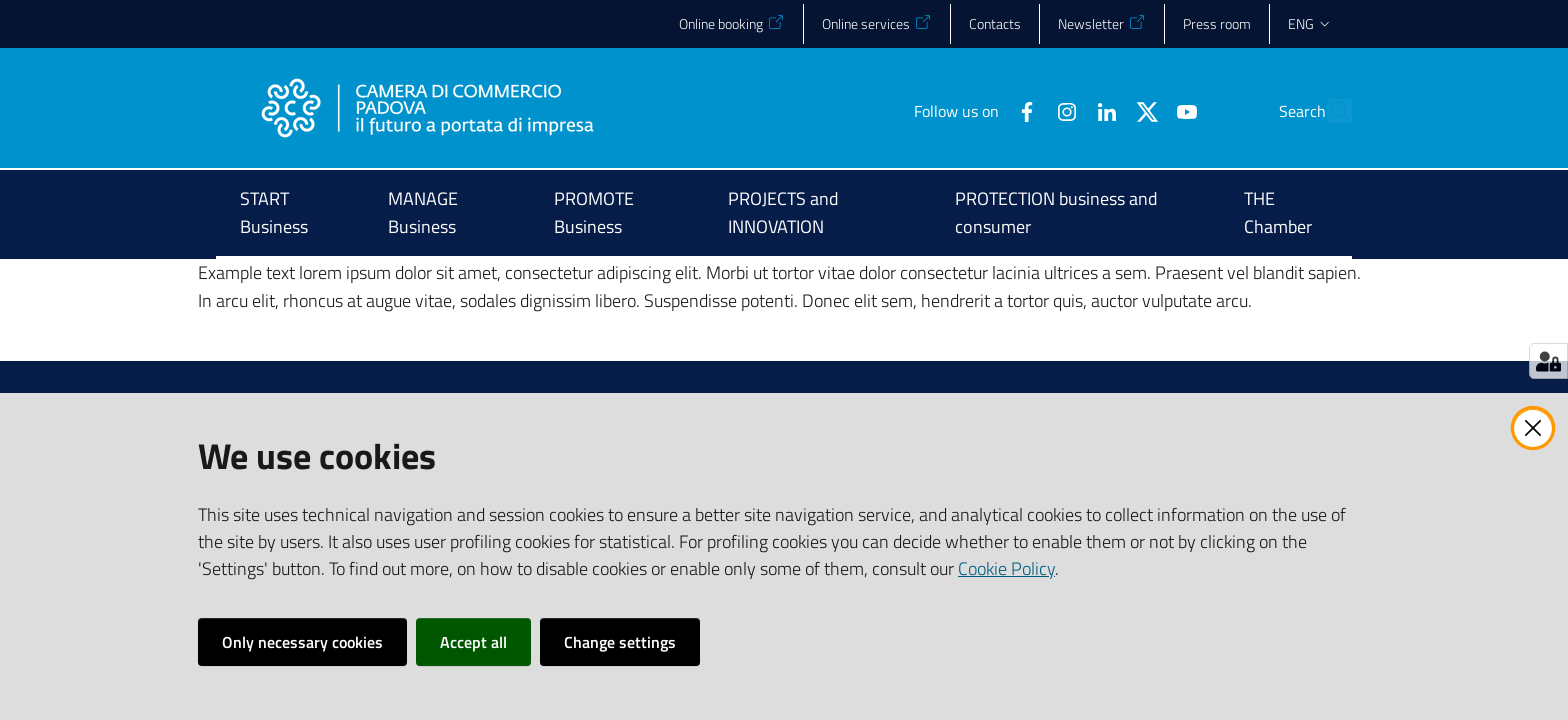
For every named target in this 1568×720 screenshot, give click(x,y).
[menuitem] (290, 214)
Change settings (620, 642)
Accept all (473, 642)
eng (1310, 23)
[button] (1328, 111)
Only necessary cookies (302, 642)
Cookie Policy (1006, 568)
